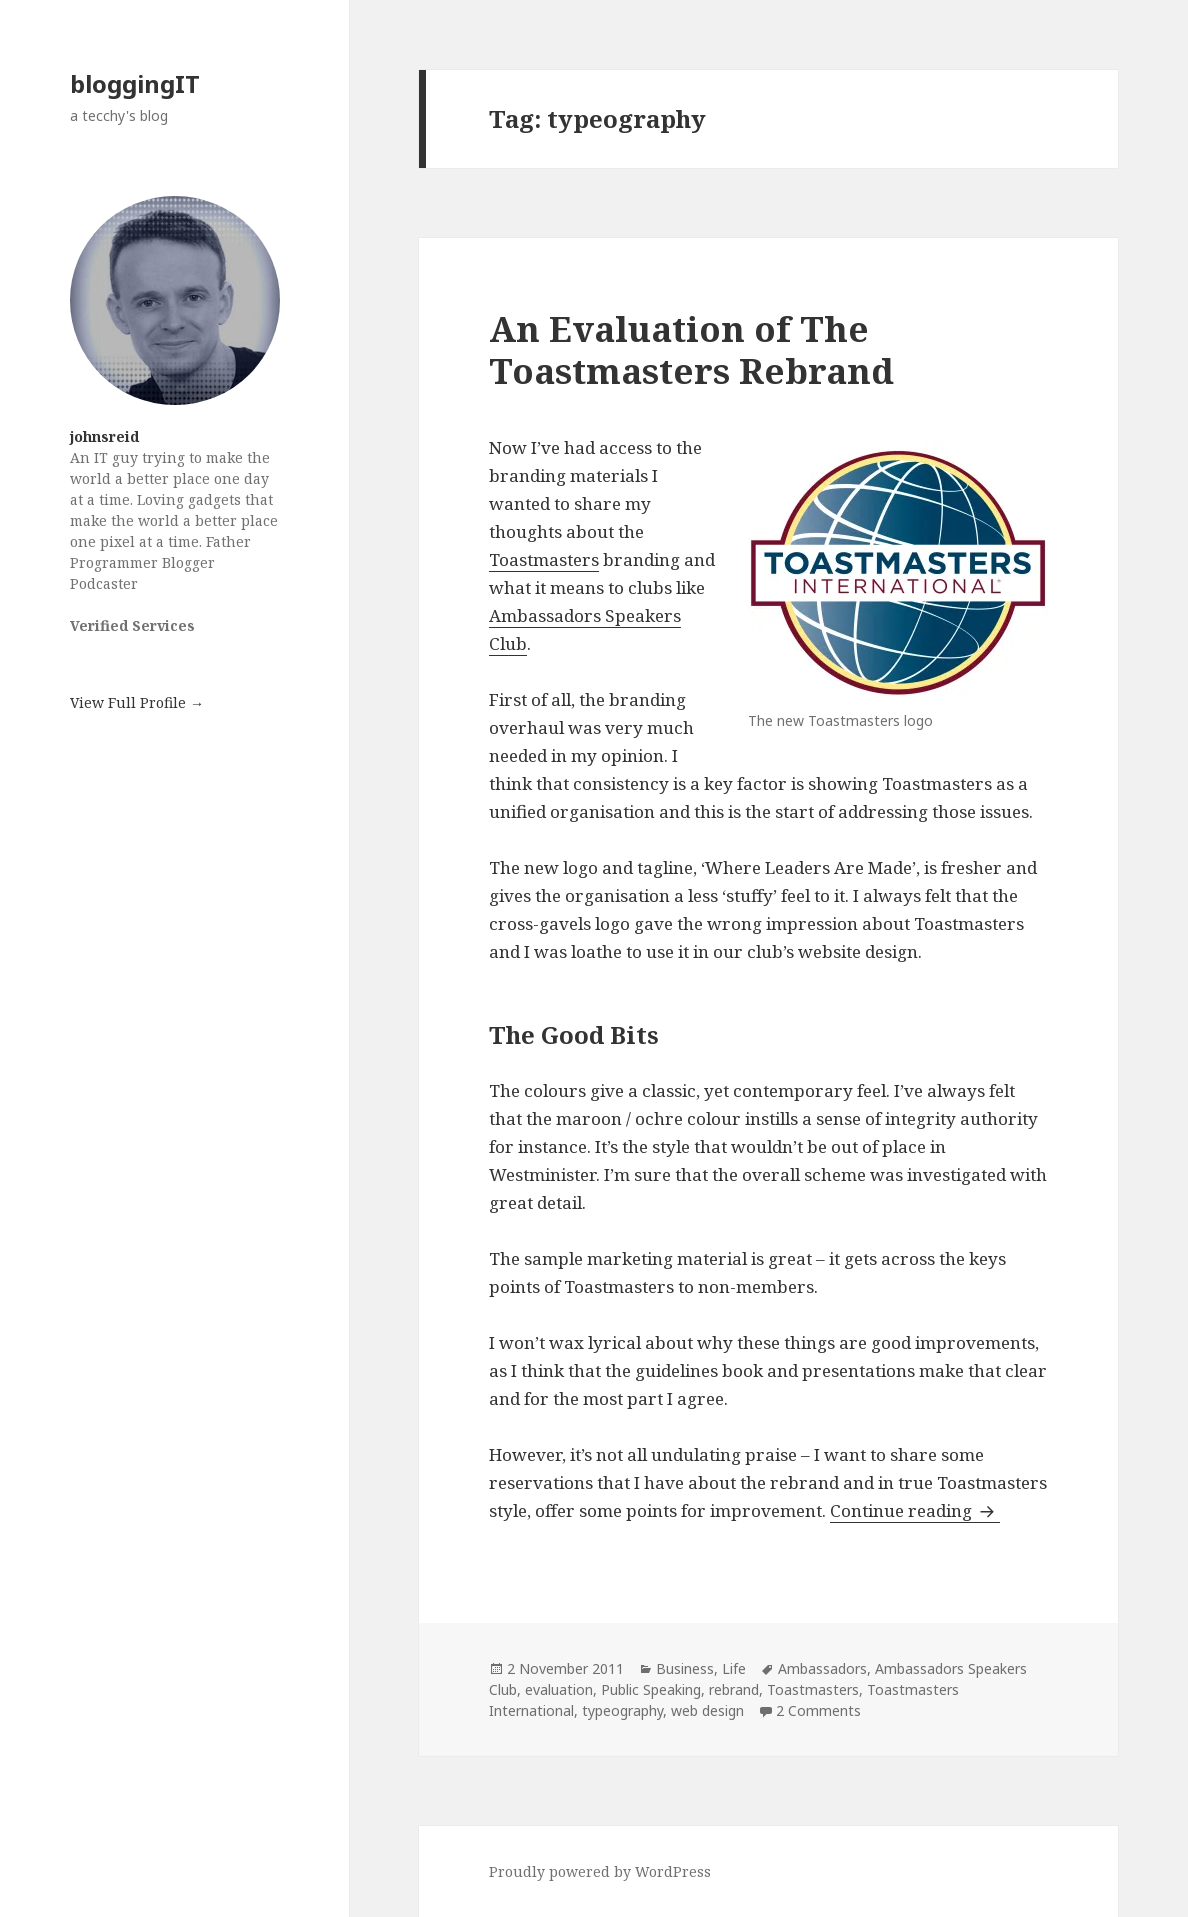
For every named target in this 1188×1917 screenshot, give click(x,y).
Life (734, 1668)
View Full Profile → (137, 702)
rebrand (734, 1689)
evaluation (559, 1689)
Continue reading (915, 1510)
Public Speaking (651, 1689)
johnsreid (104, 436)
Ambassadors (822, 1668)
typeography (622, 1710)
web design (707, 1710)
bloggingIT (135, 83)
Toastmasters (544, 559)
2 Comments (818, 1710)
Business (685, 1668)
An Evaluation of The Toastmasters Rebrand (691, 349)
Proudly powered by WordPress (600, 1871)
